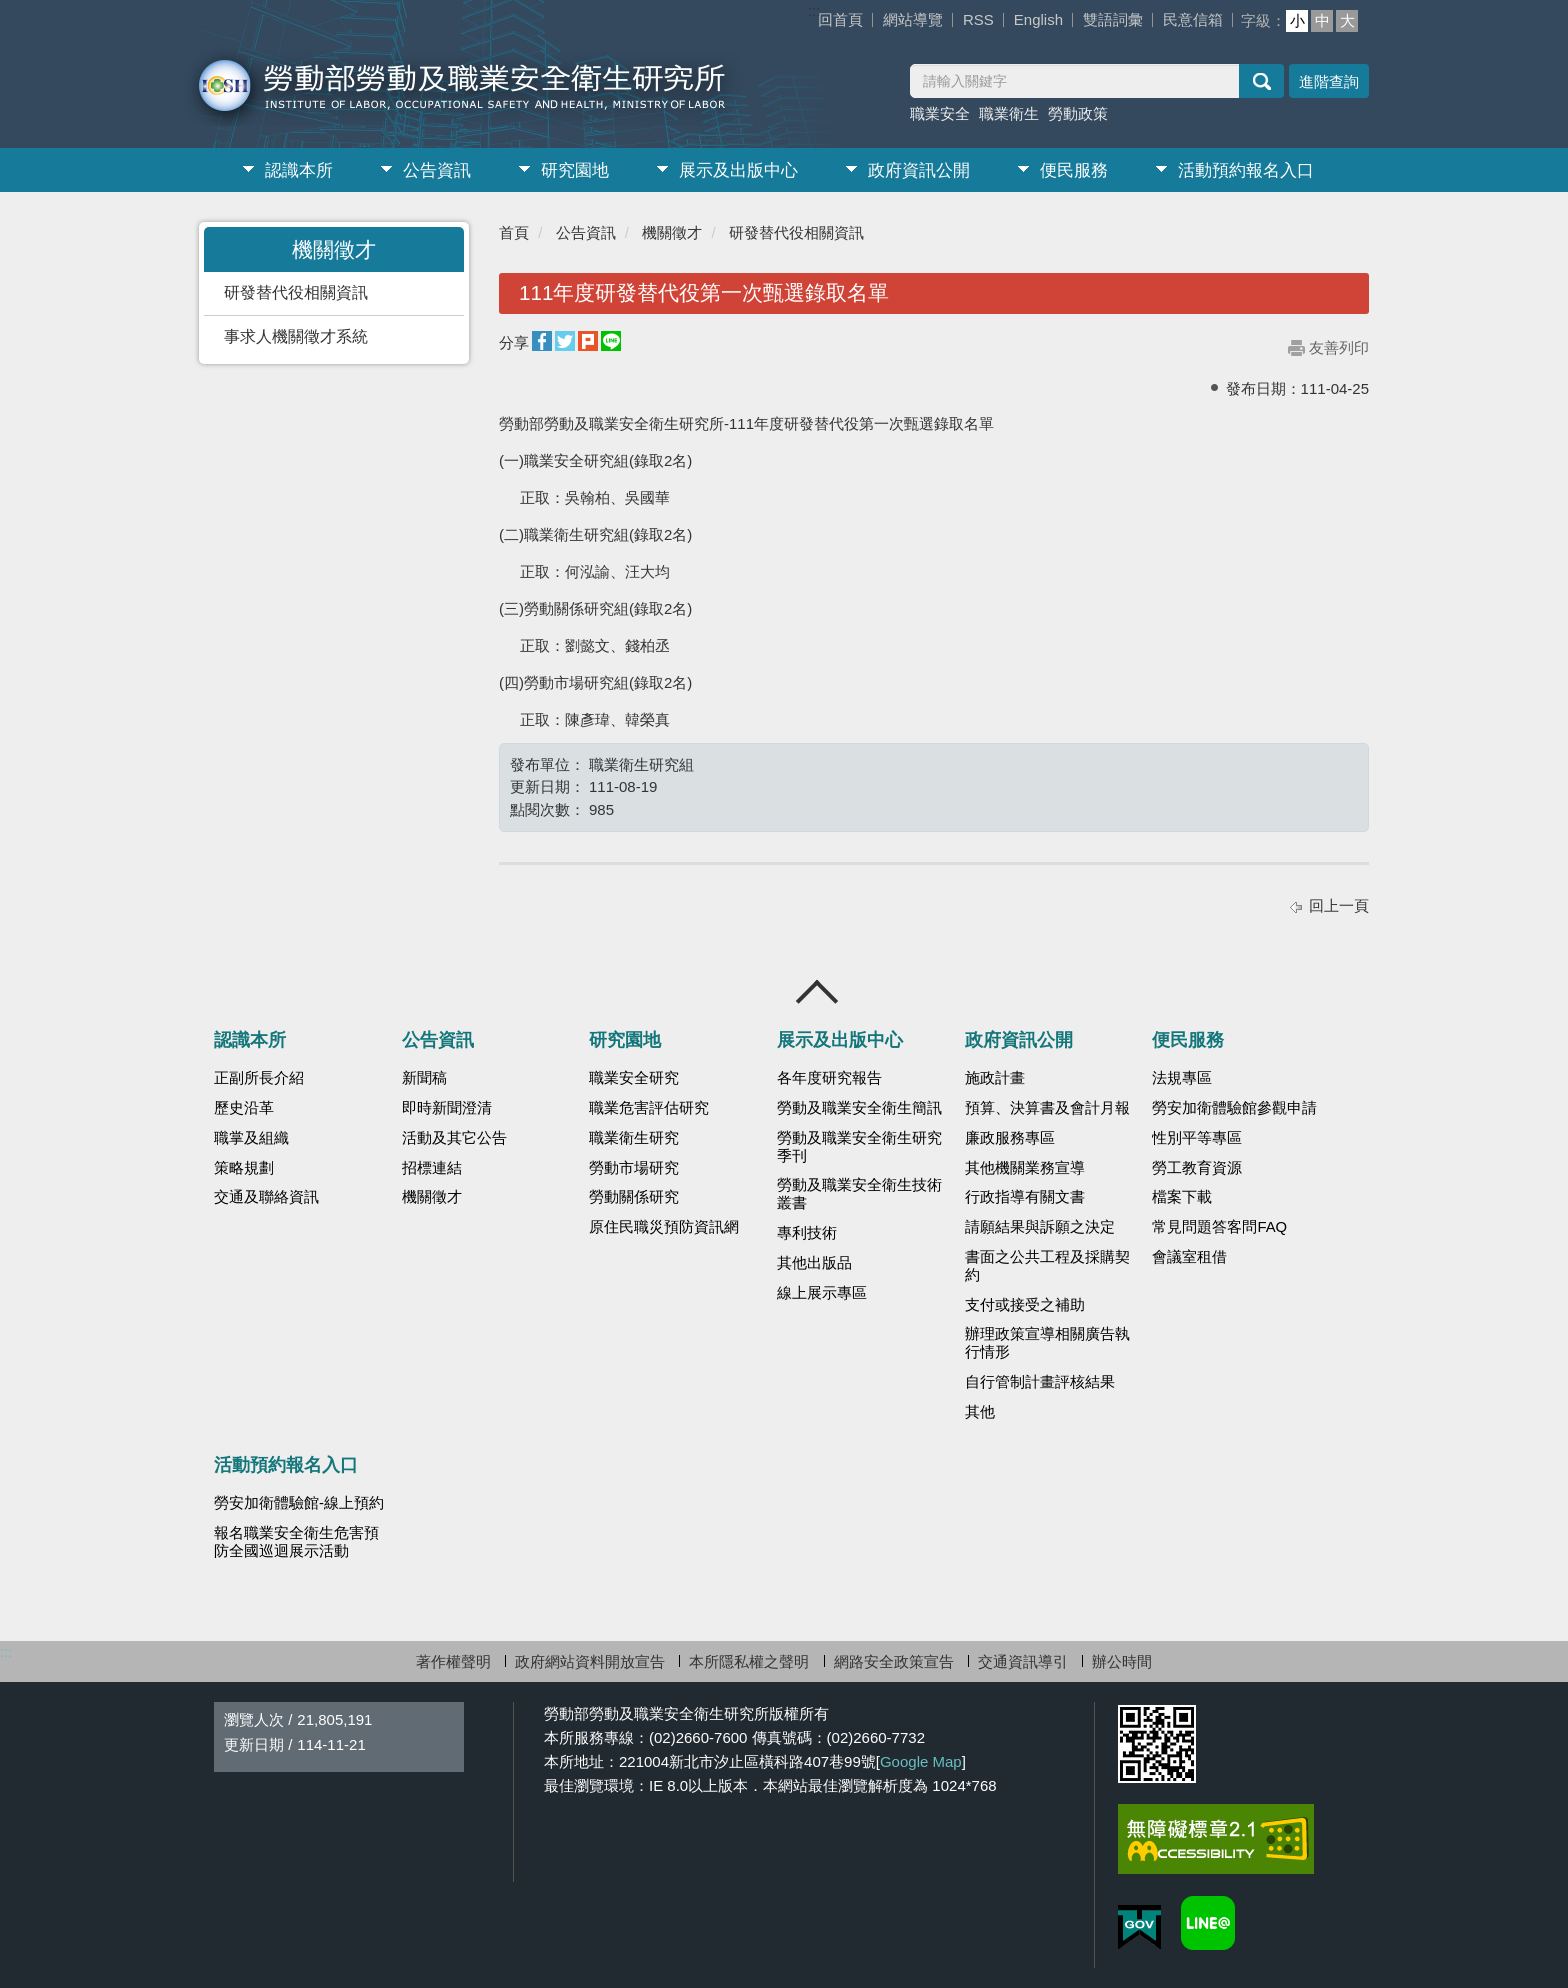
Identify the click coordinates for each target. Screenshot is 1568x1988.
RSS (978, 19)
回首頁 (840, 19)
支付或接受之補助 (1025, 1305)
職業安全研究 (634, 1078)
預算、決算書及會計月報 (1047, 1108)
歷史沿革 (244, 1108)
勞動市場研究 (634, 1168)
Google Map (921, 1761)
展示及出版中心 (738, 170)
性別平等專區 (1197, 1138)
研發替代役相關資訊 (296, 292)
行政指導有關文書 (1025, 1197)
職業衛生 (1009, 113)
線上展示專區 (822, 1293)
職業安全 (940, 113)
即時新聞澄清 (447, 1108)
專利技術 (807, 1233)
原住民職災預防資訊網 (664, 1227)
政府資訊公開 (919, 170)
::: (814, 10)
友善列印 (1339, 347)
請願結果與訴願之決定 (1040, 1227)
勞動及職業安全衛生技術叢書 (859, 1194)
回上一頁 (1339, 905)
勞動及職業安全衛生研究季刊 (859, 1147)
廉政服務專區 (1010, 1138)
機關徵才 (672, 232)
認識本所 (299, 170)
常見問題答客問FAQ (1219, 1227)
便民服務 (1074, 170)
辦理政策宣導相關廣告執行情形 (1047, 1343)
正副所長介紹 (259, 1078)
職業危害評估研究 (649, 1108)
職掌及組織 (251, 1138)
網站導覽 (913, 19)
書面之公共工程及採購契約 (1047, 1266)
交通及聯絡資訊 (266, 1197)
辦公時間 (1122, 1661)
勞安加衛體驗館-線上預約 (299, 1503)
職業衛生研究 (634, 1138)
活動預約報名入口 (1246, 170)
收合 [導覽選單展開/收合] (818, 992)
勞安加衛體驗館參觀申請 (1234, 1108)
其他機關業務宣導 (1025, 1168)
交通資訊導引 (1023, 1661)
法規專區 (1182, 1078)
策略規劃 (244, 1168)
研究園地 (575, 170)
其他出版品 (814, 1263)
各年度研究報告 (829, 1078)
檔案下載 (1182, 1197)
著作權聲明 (453, 1661)
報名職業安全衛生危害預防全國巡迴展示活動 (296, 1542)
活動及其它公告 (454, 1138)
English (1038, 19)
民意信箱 (1193, 19)
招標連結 (432, 1168)
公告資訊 (437, 170)
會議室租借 (1189, 1257)
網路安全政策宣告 (894, 1661)
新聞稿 (424, 1078)
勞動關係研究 (634, 1197)
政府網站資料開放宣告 (590, 1661)
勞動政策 (1078, 113)
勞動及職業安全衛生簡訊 (859, 1108)
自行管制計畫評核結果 (1040, 1382)
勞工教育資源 (1197, 1168)
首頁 (514, 232)
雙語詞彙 (1113, 19)
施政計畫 (995, 1078)
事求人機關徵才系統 (296, 336)
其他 (980, 1412)
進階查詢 (1329, 81)
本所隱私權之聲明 (749, 1661)
